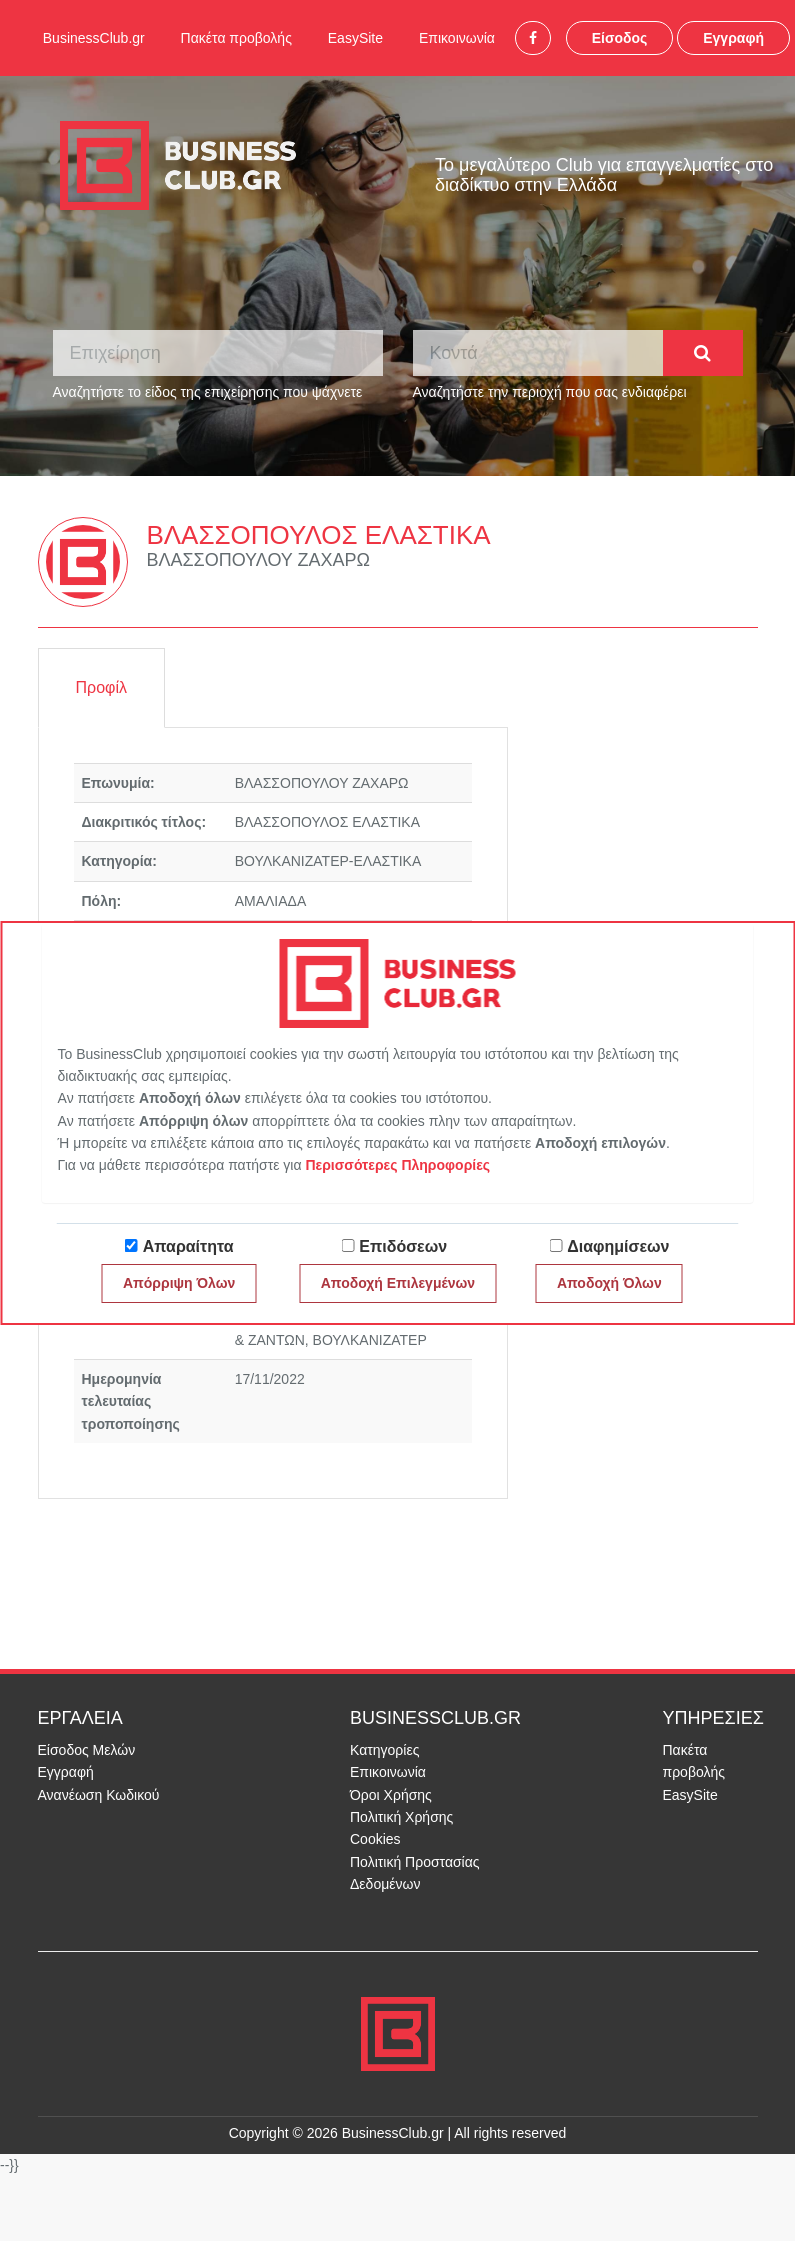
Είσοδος (620, 38)
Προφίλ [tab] (101, 687)
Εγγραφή (733, 38)
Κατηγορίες (384, 1750)
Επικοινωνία (457, 38)
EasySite (355, 38)
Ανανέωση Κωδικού (99, 1795)
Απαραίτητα (188, 1246)
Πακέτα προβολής (236, 38)
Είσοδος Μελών (87, 1750)
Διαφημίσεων (618, 1246)
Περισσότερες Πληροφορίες (397, 1165)
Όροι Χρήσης (391, 1795)
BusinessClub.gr (94, 38)
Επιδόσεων (403, 1246)
